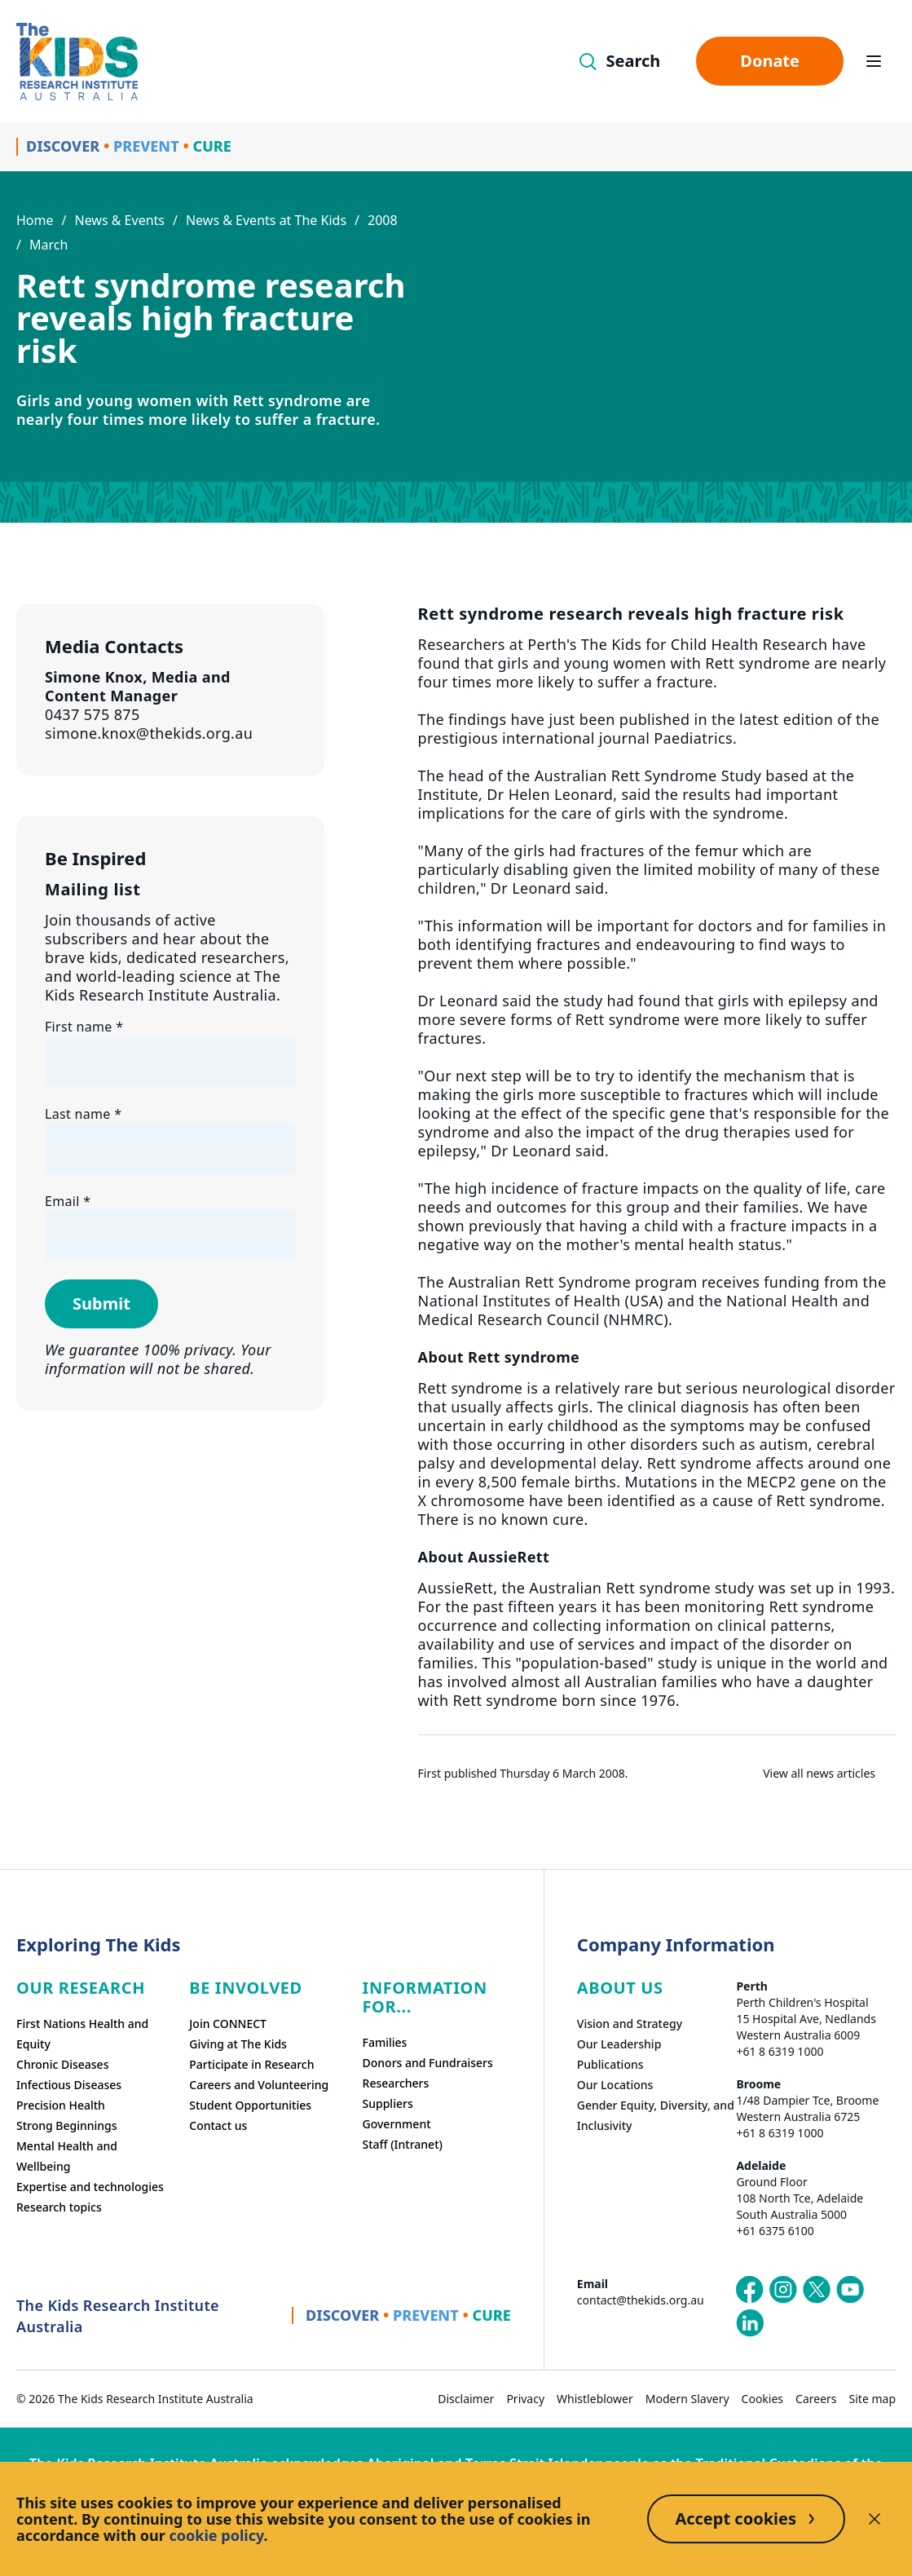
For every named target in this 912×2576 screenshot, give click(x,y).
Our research (80, 1987)
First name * (84, 1027)
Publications (610, 2064)
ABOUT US (620, 1987)
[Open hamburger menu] (874, 61)
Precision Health (60, 2105)
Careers (815, 2398)
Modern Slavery (687, 2398)
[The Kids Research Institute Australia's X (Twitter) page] (816, 2290)
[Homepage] (77, 61)
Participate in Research (251, 2064)
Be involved (245, 1987)
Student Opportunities (250, 2105)
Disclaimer (466, 2398)
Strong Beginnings (66, 2125)
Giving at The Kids (238, 2044)
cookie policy (217, 2535)
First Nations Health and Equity (82, 2034)
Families (385, 2042)
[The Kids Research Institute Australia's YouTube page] (850, 2290)
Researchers (396, 2083)
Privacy (525, 2398)
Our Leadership (619, 2044)
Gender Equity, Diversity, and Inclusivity (655, 2115)
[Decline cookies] (874, 2519)
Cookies (762, 2398)
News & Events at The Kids (266, 220)
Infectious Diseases (68, 2084)
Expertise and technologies (90, 2186)
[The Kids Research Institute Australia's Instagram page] (783, 2290)
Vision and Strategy (629, 2023)
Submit (101, 1303)
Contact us (218, 2125)
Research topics (59, 2207)
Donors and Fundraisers (428, 2062)
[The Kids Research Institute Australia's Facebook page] (750, 2290)
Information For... (425, 1997)
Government (397, 2124)
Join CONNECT (228, 2023)
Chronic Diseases (62, 2064)
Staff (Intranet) (403, 2144)
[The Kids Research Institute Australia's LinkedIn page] (750, 2323)
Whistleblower (595, 2398)
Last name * (83, 1114)
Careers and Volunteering (258, 2084)
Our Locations (615, 2084)
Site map (872, 2398)
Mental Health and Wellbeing (66, 2156)
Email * (67, 1201)
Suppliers (388, 2103)
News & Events (119, 220)
